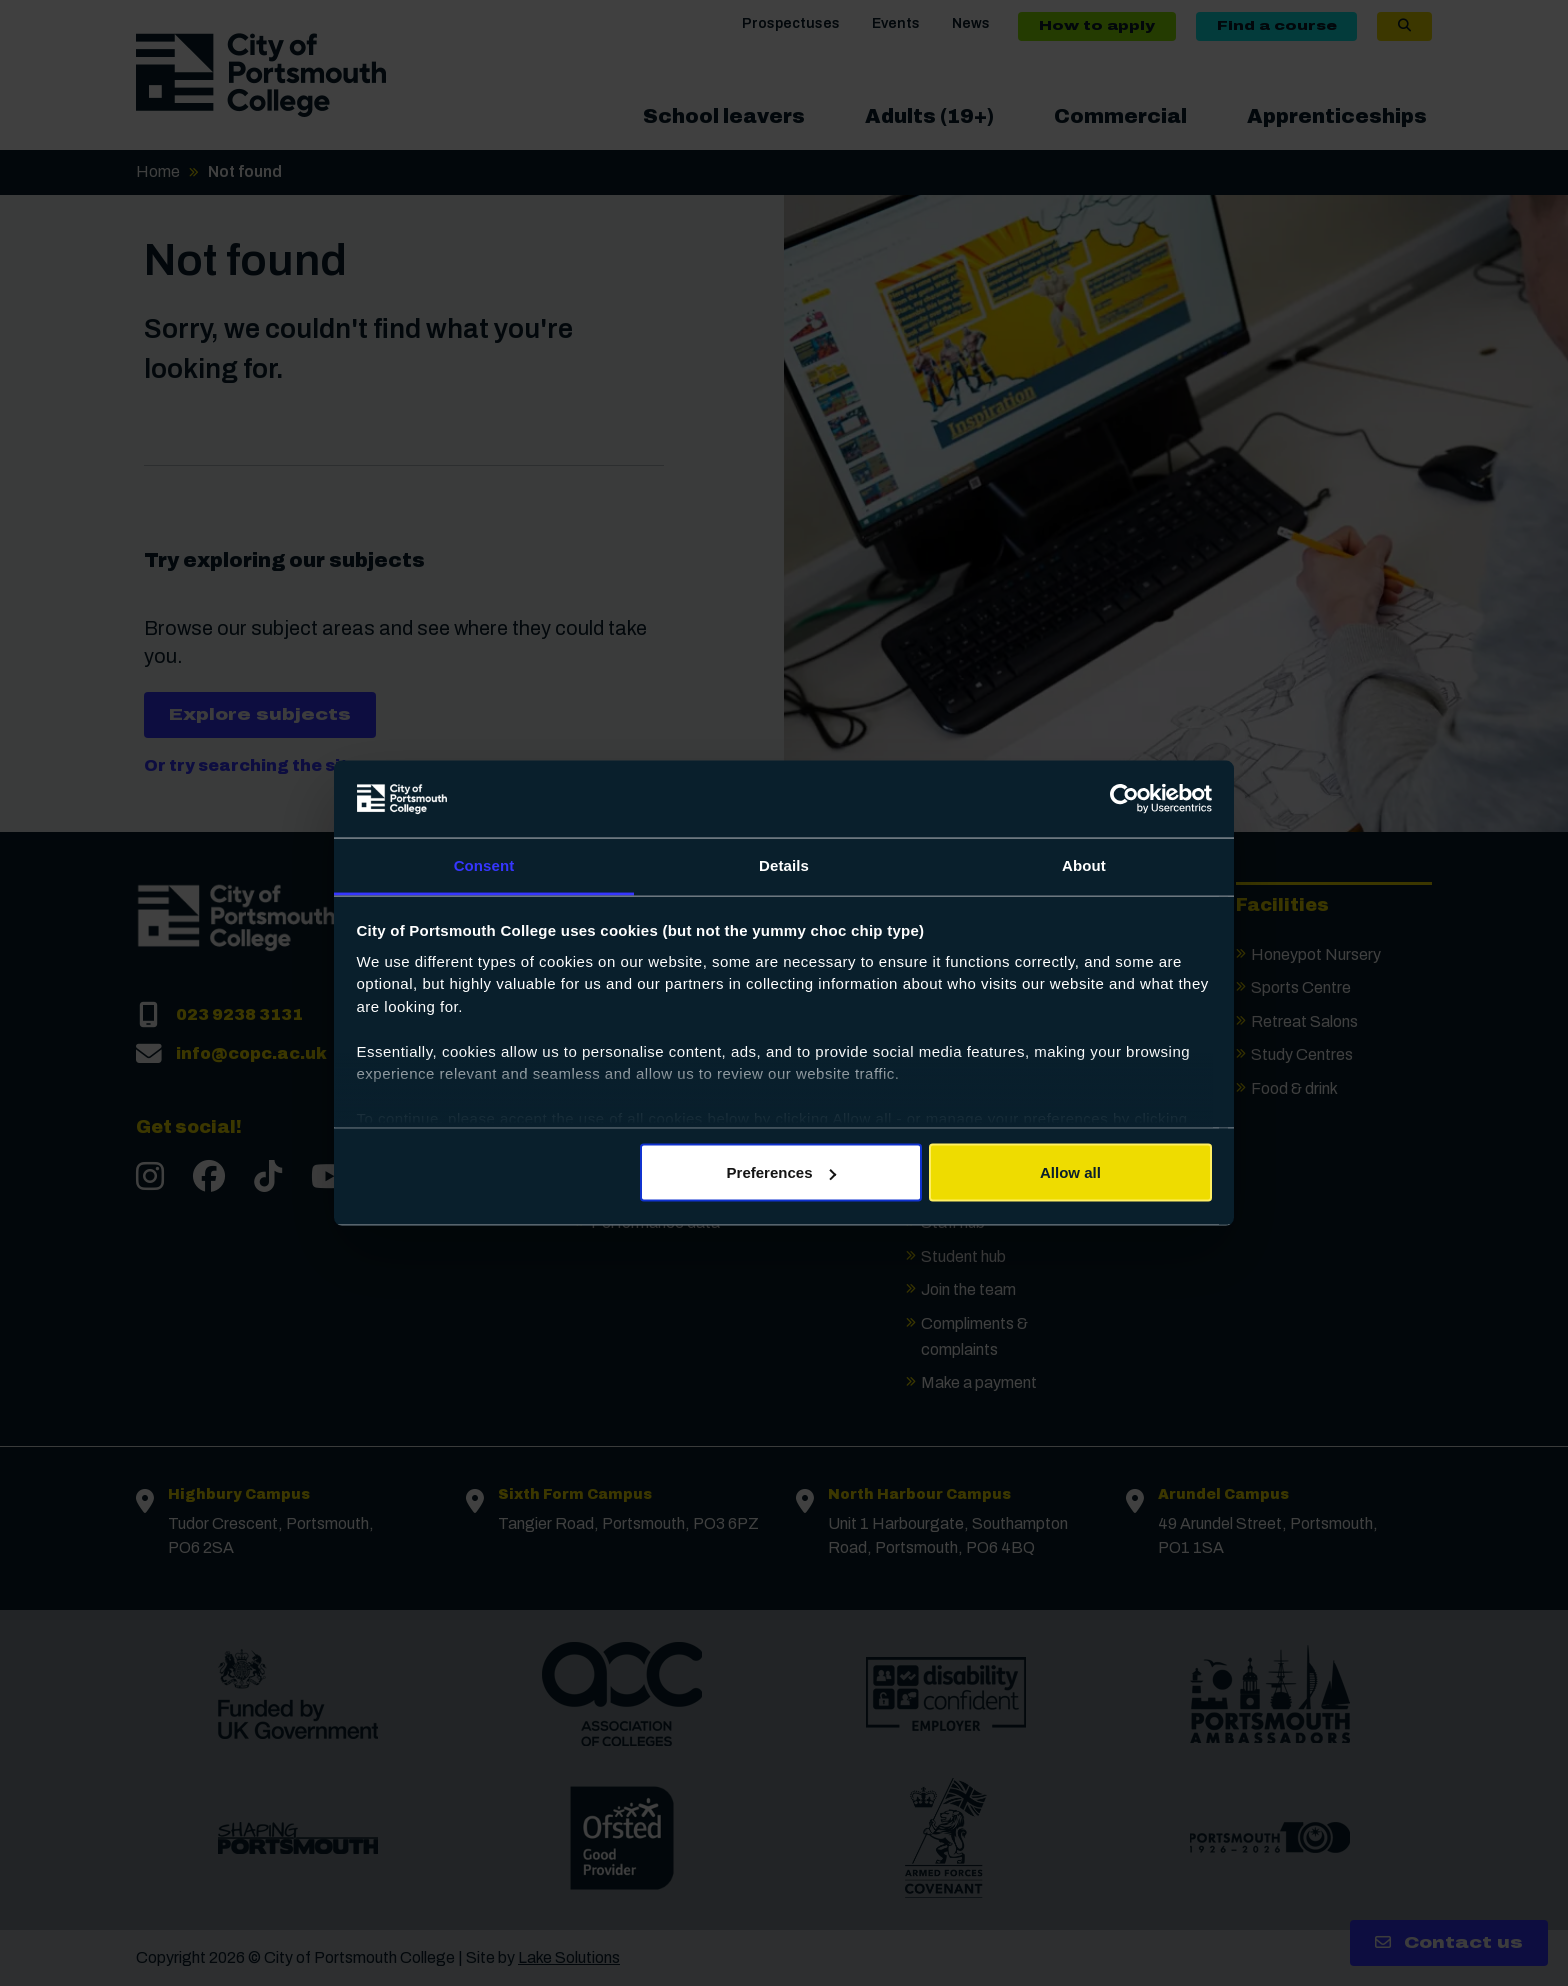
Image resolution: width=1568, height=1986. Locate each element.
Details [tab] (784, 864)
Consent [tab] (484, 864)
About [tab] (1084, 864)
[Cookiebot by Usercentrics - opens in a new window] (1124, 799)
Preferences (782, 1172)
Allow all (1070, 1172)
